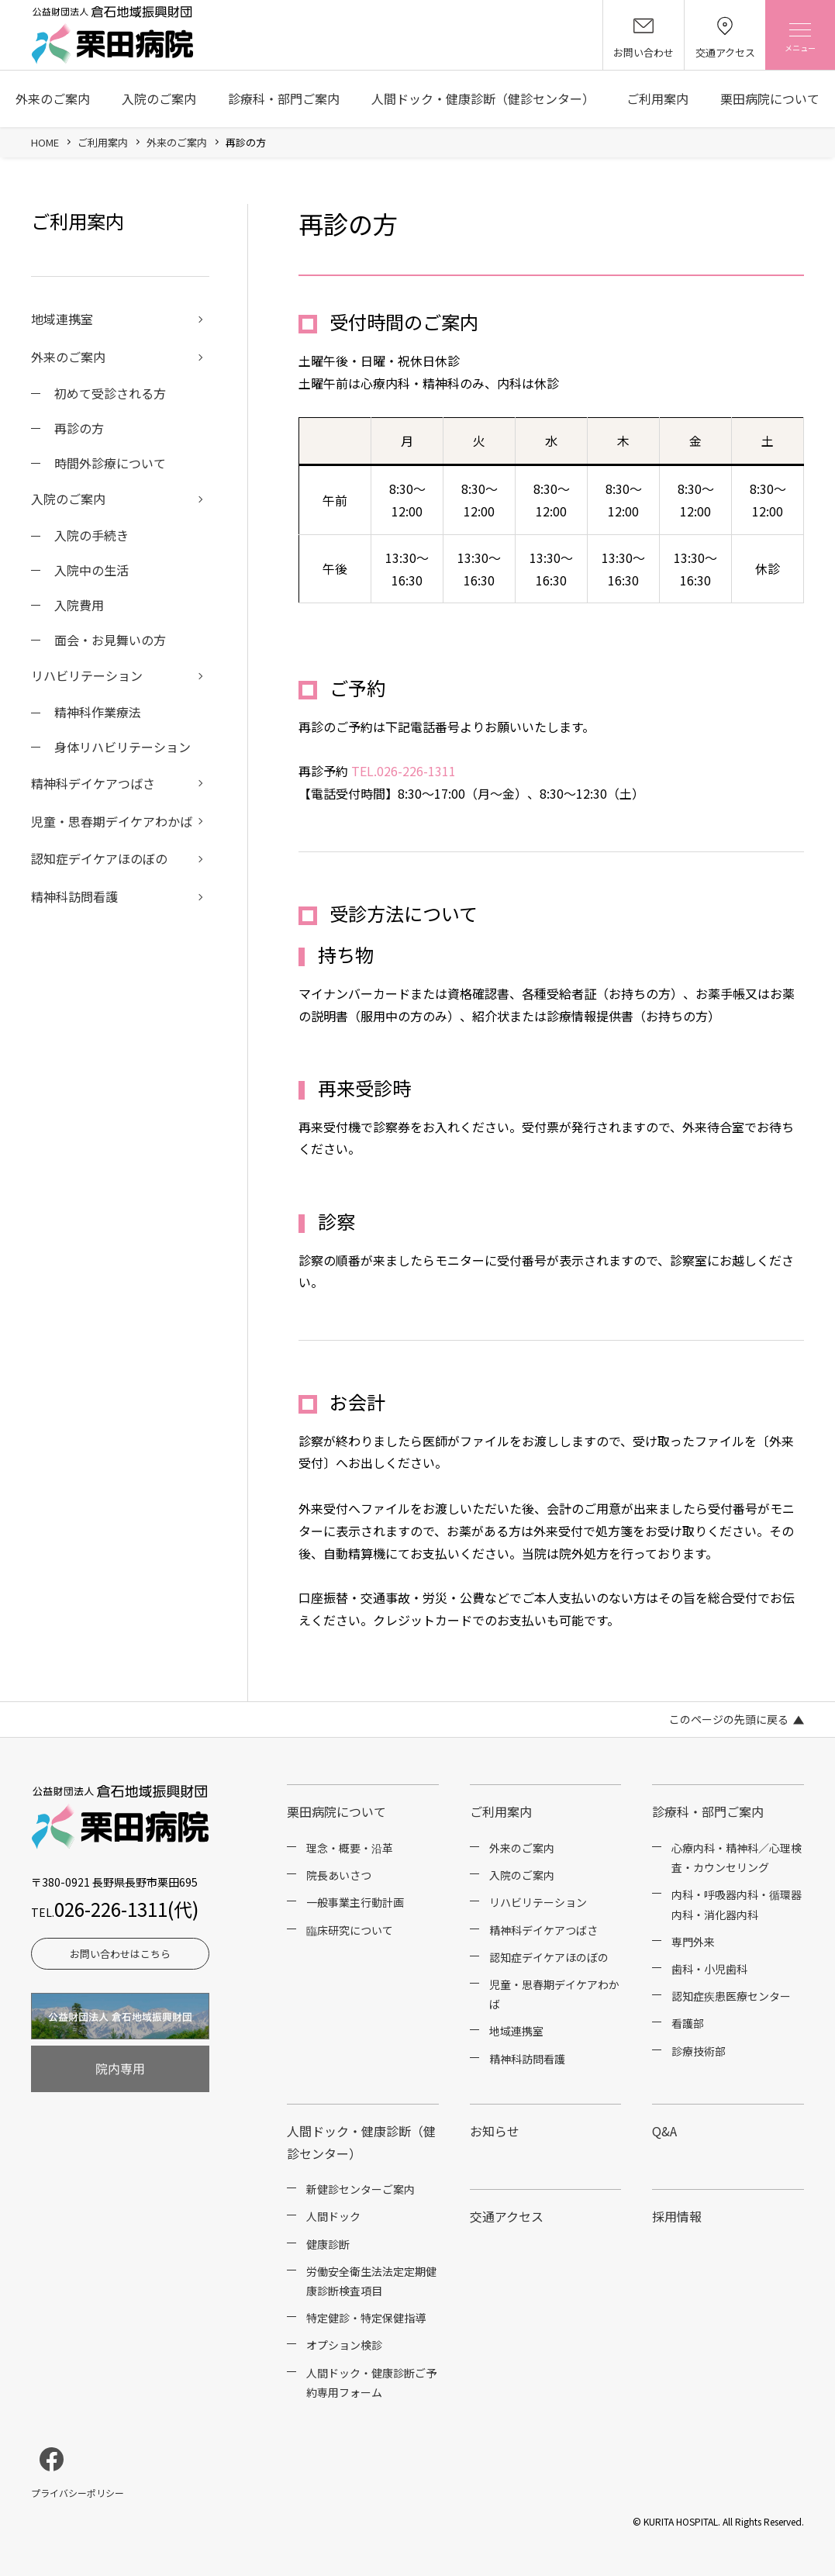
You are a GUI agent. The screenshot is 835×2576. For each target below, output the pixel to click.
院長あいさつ (338, 1875)
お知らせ (494, 2131)
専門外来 (693, 1941)
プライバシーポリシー (77, 2492)
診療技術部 (698, 2051)
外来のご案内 (53, 98)
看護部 (687, 2023)
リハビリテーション (87, 675)
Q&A (664, 2131)
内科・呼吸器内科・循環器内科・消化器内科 (736, 1904)
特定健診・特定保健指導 (366, 2318)
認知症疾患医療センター (731, 1996)
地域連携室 (62, 318)
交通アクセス (506, 2216)
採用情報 (677, 2216)
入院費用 (79, 605)
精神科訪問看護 (74, 896)
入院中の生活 (91, 570)
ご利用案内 (657, 98)
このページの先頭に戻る (728, 1719)
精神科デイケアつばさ (93, 783)
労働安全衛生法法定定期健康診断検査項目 (371, 2280)
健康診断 (328, 2244)
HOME (45, 142)
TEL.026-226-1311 (403, 770)
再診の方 (79, 428)
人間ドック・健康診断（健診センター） (483, 98)
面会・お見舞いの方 (110, 639)
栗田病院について (769, 98)
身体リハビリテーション (122, 746)
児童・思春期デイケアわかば (111, 821)
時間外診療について (110, 463)
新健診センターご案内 (360, 2189)
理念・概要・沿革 (349, 1848)
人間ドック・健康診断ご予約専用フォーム (371, 2382)
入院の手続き (91, 535)
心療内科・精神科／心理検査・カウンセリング (736, 1857)
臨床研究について (349, 1930)
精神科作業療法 (97, 712)
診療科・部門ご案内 (284, 98)
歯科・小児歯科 (709, 1969)
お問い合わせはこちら (120, 1953)
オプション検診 (344, 2345)
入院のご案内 (159, 98)
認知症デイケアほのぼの (99, 858)
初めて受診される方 (110, 393)
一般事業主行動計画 (355, 1902)
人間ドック (333, 2216)
